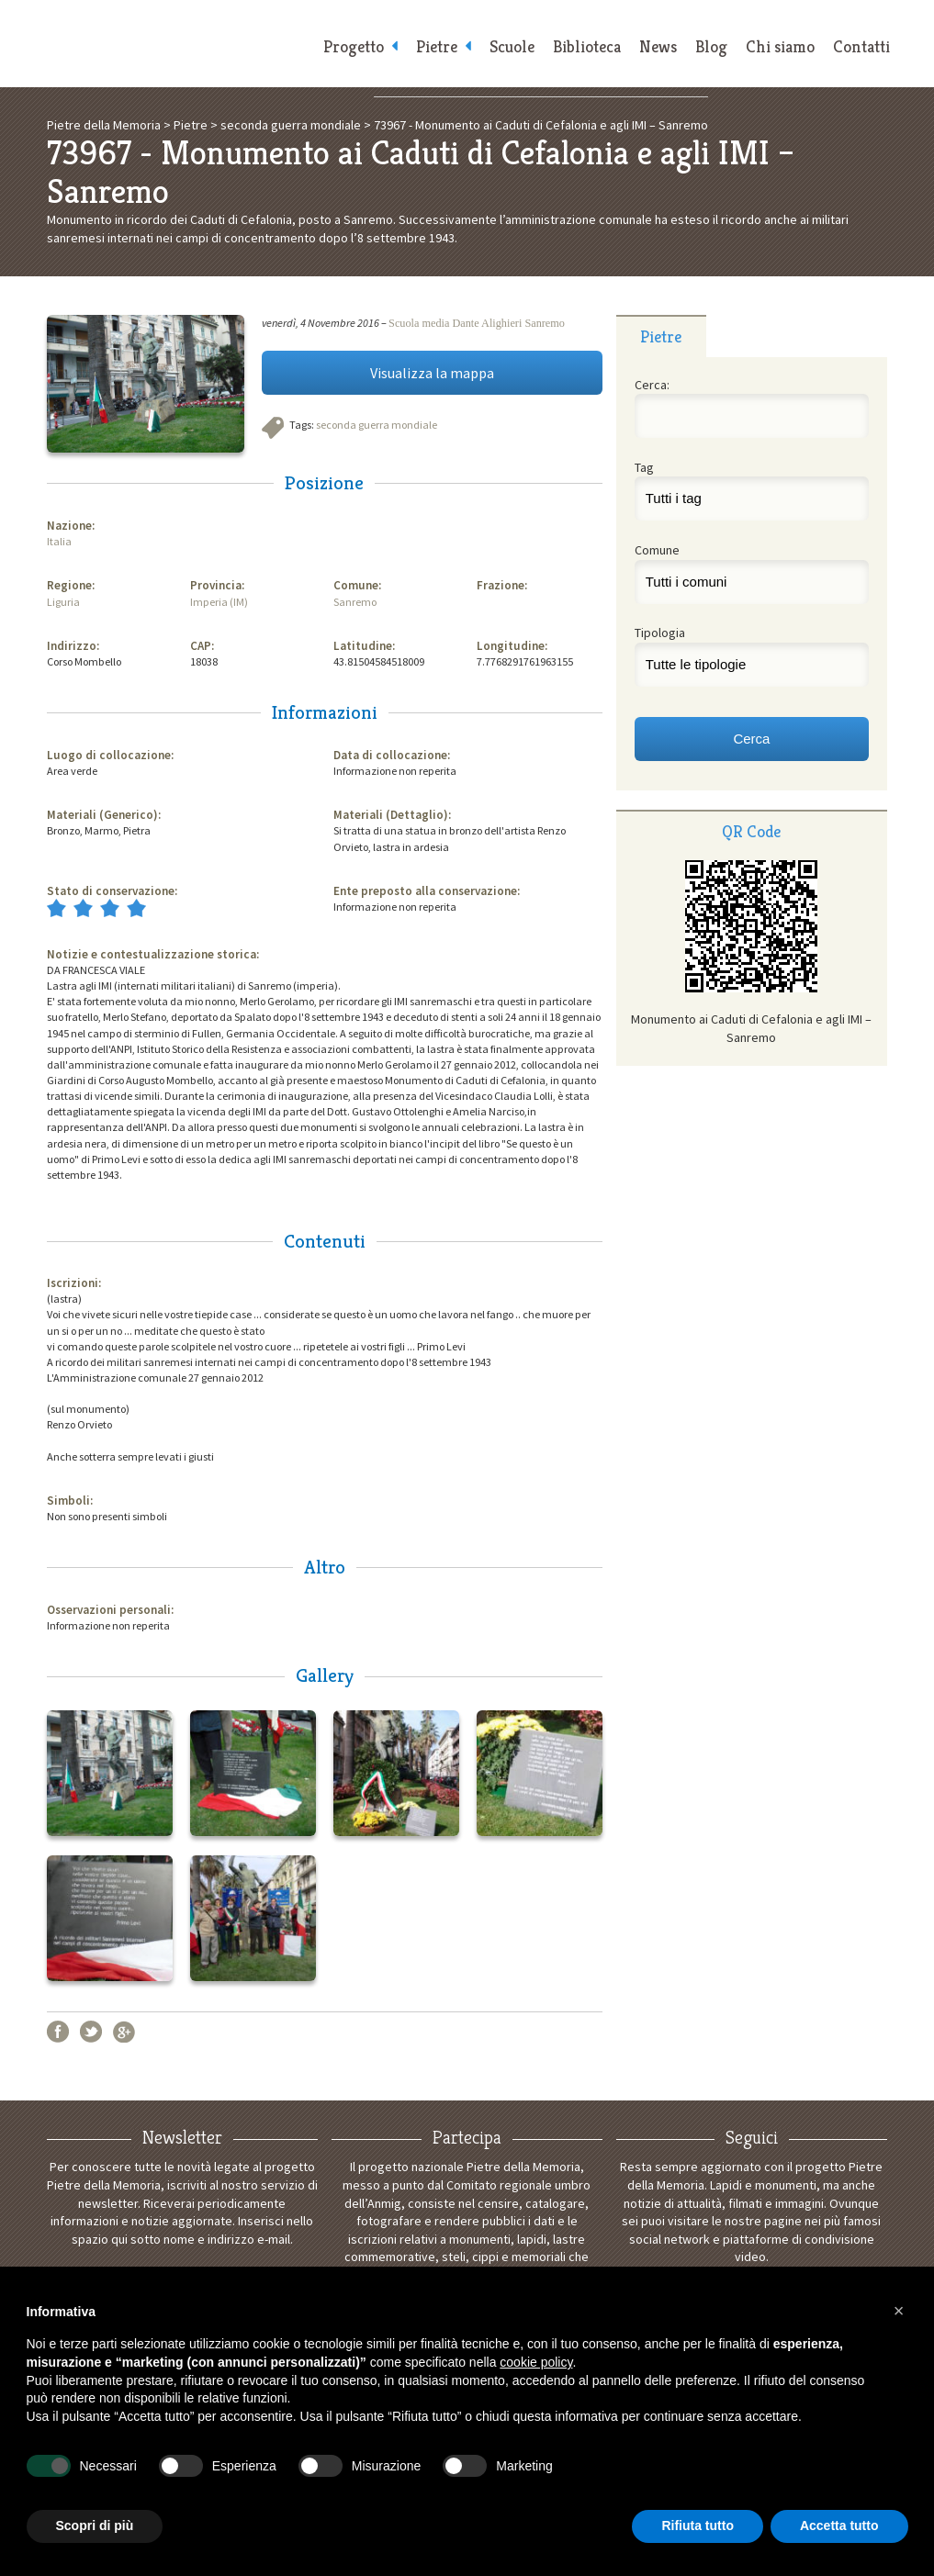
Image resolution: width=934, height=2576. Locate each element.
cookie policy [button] (536, 2362)
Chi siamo (780, 46)
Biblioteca (587, 46)
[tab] (661, 336)
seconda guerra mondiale (376, 424)
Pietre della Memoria (173, 43)
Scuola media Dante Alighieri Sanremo (476, 323)
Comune (657, 550)
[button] (899, 2310)
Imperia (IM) (219, 602)
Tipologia (660, 632)
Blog (711, 46)
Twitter (91, 2032)
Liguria (63, 602)
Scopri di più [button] (95, 2525)
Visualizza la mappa (432, 373)
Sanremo (355, 602)
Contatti (861, 46)
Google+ (124, 2032)
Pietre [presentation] (660, 336)
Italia (59, 541)
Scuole (512, 46)
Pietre (436, 46)
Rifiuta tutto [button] (697, 2525)
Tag (644, 467)
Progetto (353, 46)
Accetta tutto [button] (839, 2525)
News (658, 46)
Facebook (58, 2032)
